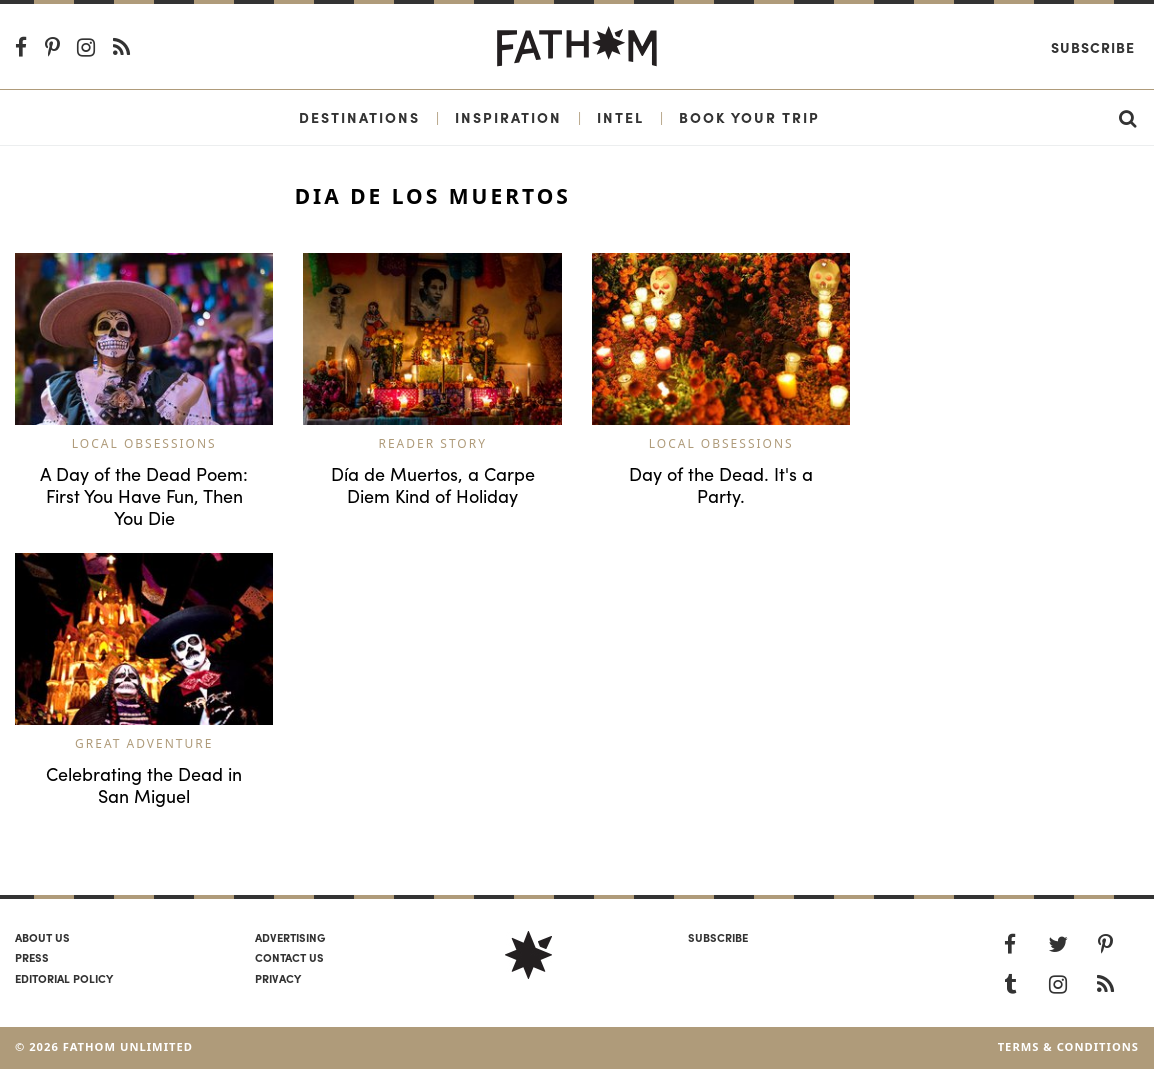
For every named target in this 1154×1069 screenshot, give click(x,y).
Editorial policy (64, 978)
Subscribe (1093, 47)
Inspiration (508, 117)
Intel (620, 117)
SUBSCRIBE (718, 937)
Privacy (278, 978)
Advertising (290, 937)
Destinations (359, 117)
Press (32, 957)
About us (42, 937)
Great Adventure (144, 743)
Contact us (289, 957)
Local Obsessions (144, 443)
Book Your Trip (749, 117)
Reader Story (432, 443)
